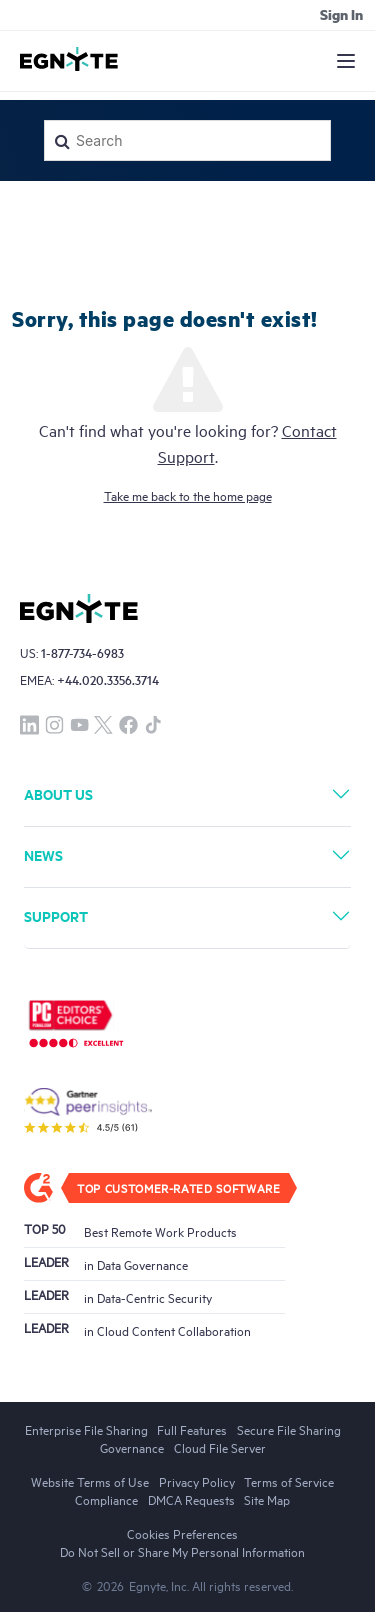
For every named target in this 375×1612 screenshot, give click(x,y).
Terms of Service (289, 1481)
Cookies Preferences (182, 1533)
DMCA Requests (191, 1499)
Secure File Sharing (289, 1429)
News (43, 854)
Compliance (106, 1499)
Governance (132, 1447)
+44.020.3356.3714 (108, 679)
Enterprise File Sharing (86, 1429)
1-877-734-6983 (82, 652)
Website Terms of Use (90, 1481)
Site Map (267, 1499)
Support (56, 915)
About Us (58, 793)
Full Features (192, 1429)
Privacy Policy (197, 1481)
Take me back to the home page (188, 495)
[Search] (187, 140)
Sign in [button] (341, 14)
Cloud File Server (220, 1447)
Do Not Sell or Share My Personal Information (182, 1551)
